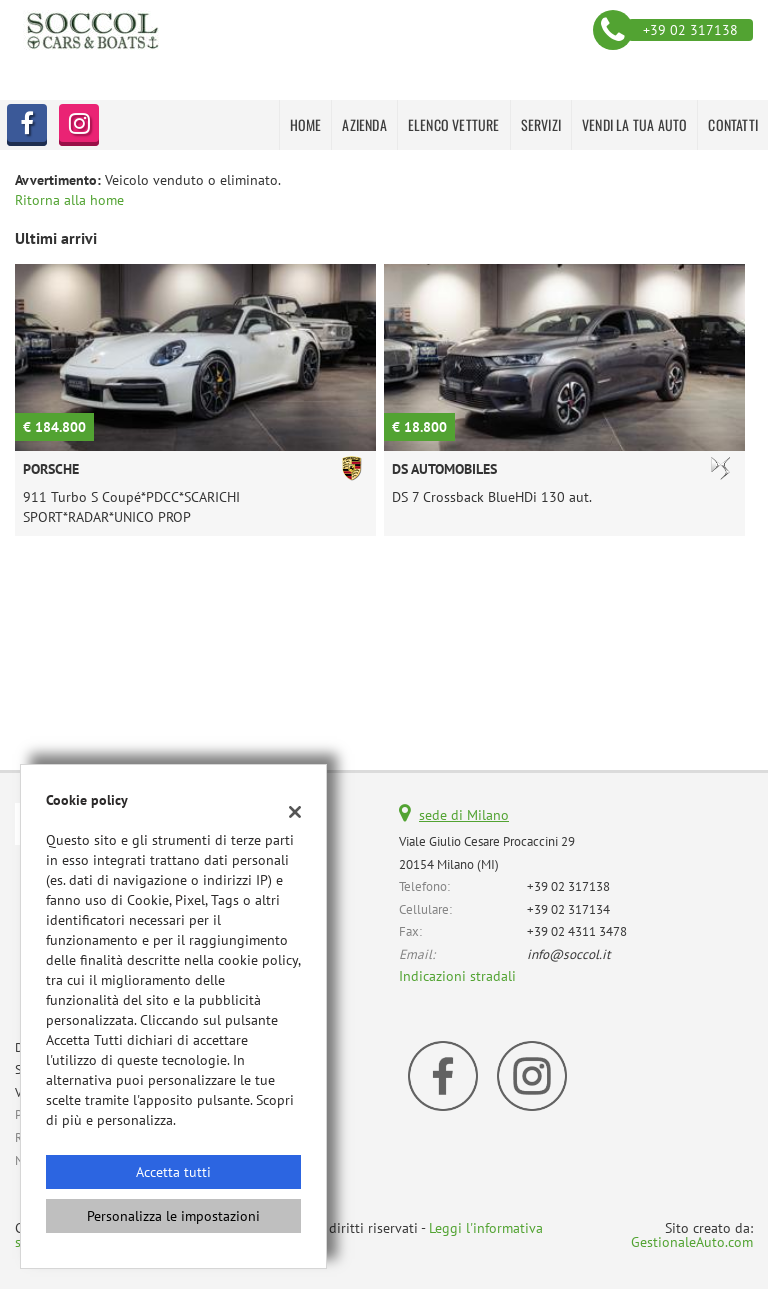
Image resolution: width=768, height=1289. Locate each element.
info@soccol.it (569, 954)
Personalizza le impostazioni (173, 1216)
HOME (306, 124)
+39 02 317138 (568, 886)
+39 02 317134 (568, 909)
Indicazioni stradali (457, 976)
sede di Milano (464, 815)
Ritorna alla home (69, 200)
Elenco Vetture (454, 124)
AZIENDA (364, 124)
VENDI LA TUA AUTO (634, 124)
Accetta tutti (173, 1172)
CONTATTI (733, 124)
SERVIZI (541, 124)
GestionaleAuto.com (692, 1242)
